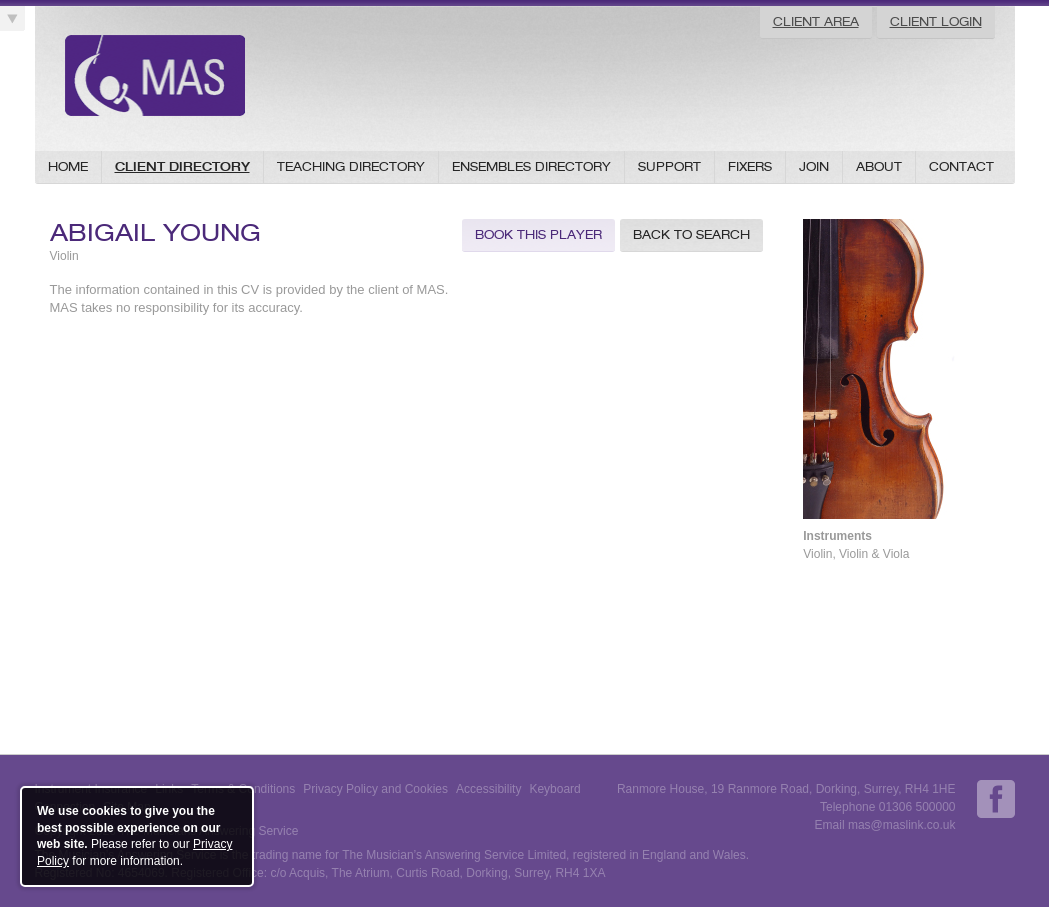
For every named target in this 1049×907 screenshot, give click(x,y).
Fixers (750, 166)
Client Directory (182, 166)
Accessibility (488, 789)
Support (669, 166)
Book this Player (538, 234)
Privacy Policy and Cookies (375, 789)
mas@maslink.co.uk (902, 825)
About (879, 166)
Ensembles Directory (531, 166)
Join (814, 166)
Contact (961, 166)
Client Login (936, 21)
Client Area (816, 21)
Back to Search (691, 234)
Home (68, 166)
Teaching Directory (351, 166)
